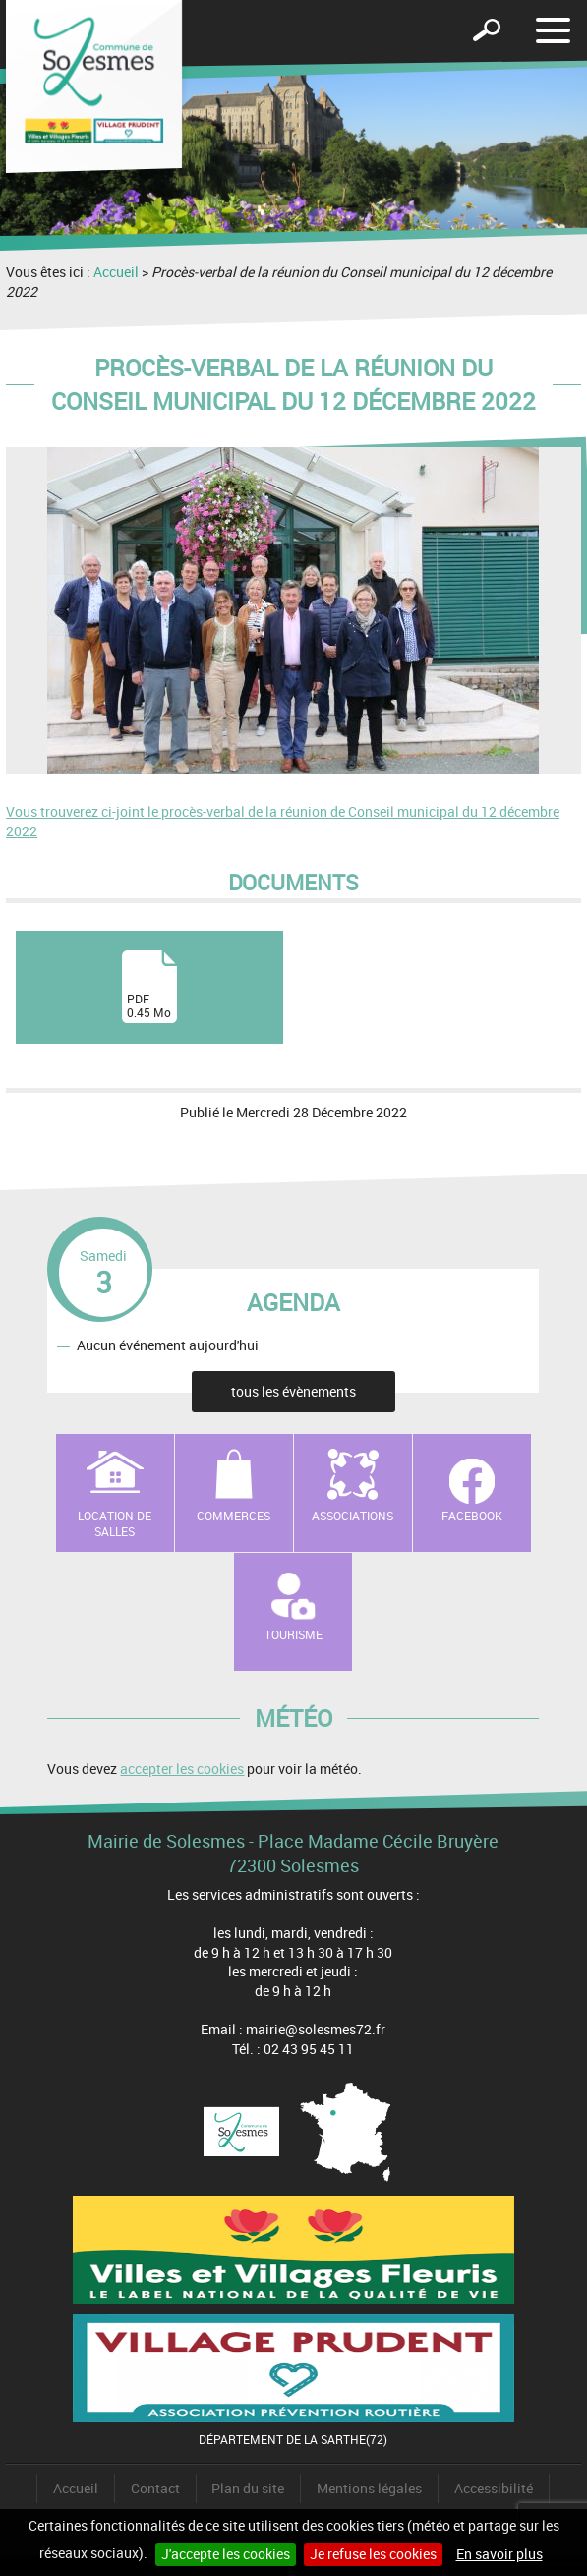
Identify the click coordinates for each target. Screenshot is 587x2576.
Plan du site (247, 2488)
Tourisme (293, 1634)
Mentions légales (369, 2488)
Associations (352, 1515)
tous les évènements (293, 1391)
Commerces (233, 1515)
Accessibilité (493, 2488)
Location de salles (114, 1524)
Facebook (471, 1515)
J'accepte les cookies (225, 2554)
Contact (155, 2488)
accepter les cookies (182, 1768)
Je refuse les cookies (373, 2554)
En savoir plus (499, 2554)
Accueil (116, 271)
